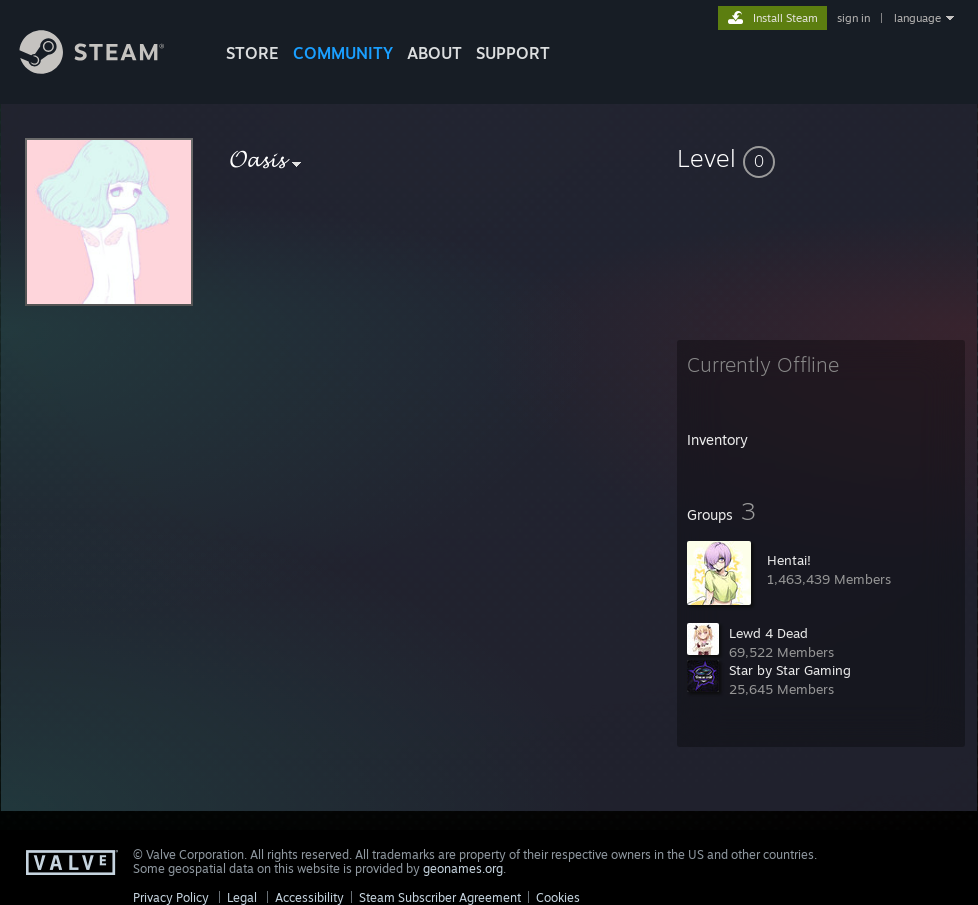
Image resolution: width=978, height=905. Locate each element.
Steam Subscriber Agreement (440, 897)
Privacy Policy (171, 897)
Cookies (558, 897)
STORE (252, 53)
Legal (242, 897)
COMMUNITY (343, 53)
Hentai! (789, 560)
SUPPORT (513, 53)
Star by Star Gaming (790, 670)
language (917, 18)
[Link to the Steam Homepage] (107, 68)
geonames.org (463, 868)
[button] (821, 158)
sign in (853, 18)
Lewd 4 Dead (768, 633)
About (434, 53)
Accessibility (309, 897)
